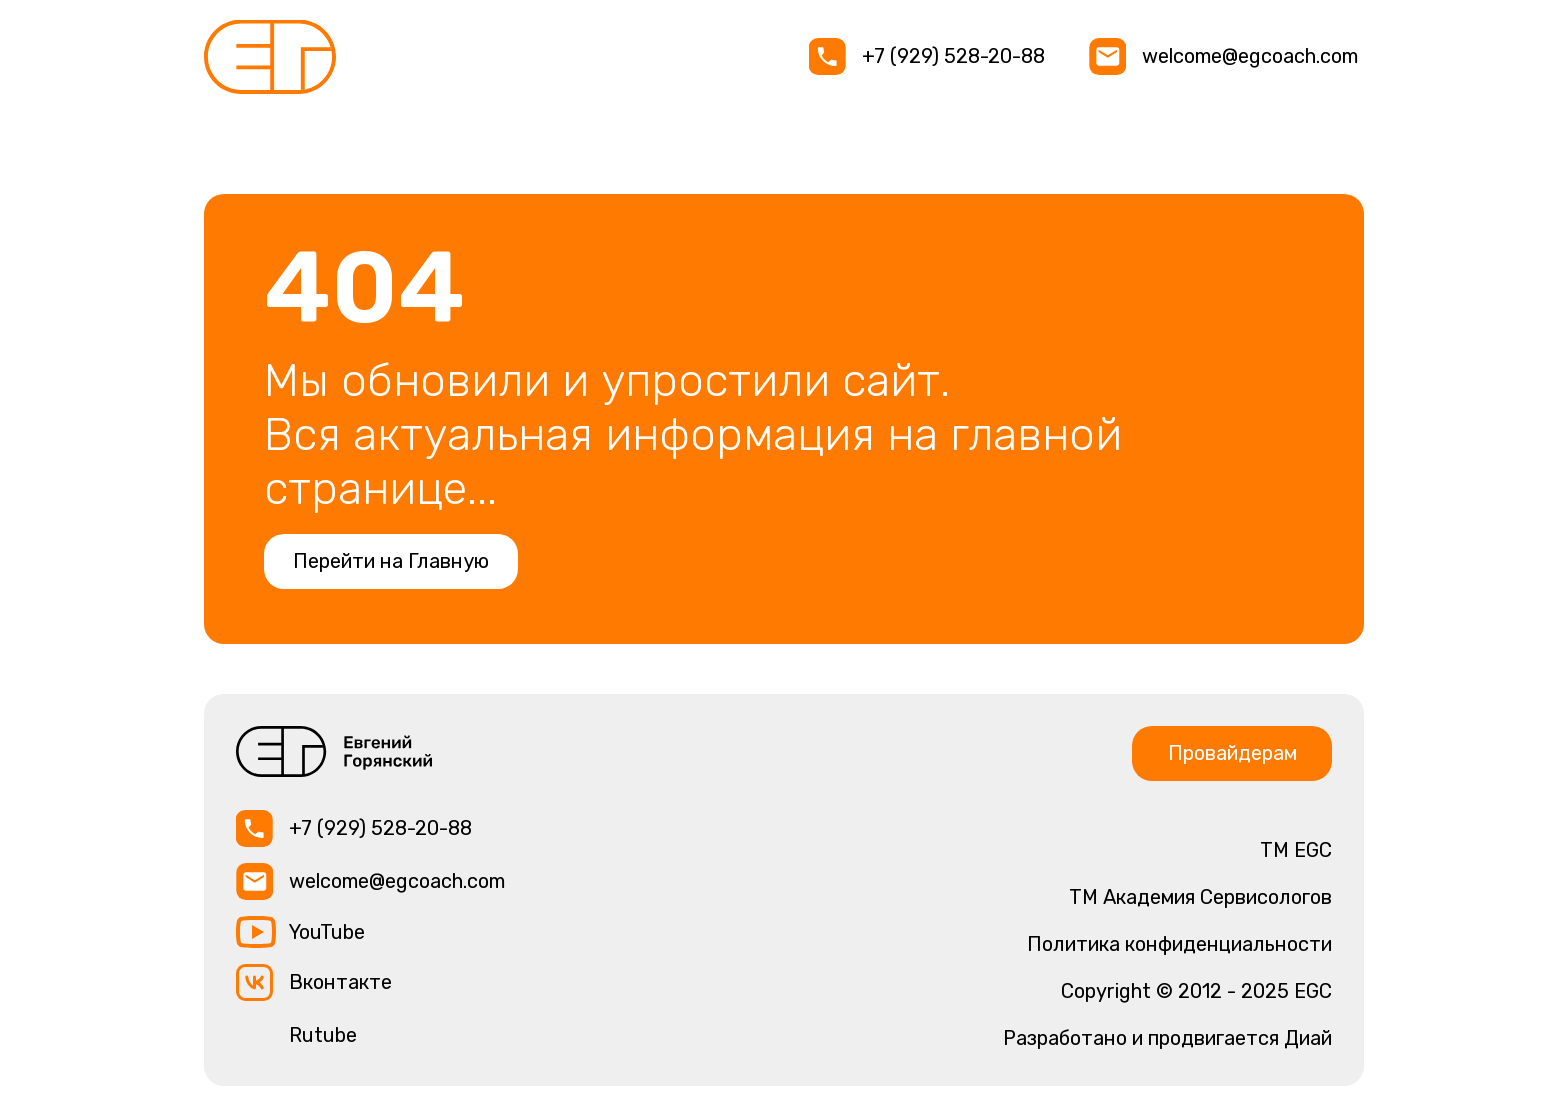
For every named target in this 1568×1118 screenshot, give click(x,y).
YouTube (327, 932)
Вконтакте (340, 982)
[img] (270, 57)
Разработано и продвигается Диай (1167, 1038)
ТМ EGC (1296, 850)
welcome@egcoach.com (1250, 56)
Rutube (323, 1035)
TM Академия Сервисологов (1200, 897)
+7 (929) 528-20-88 (953, 56)
